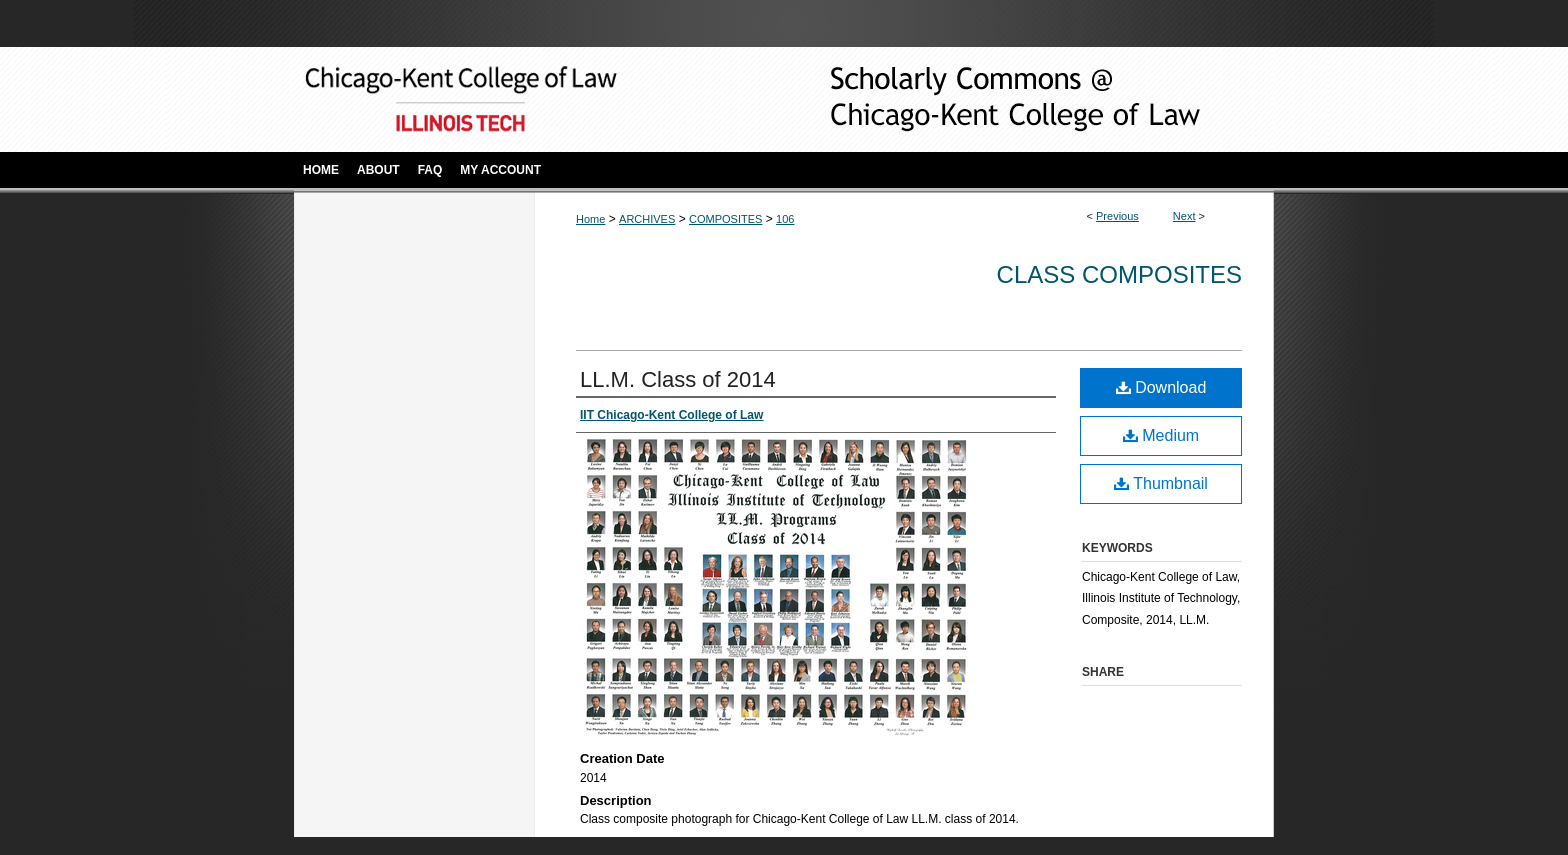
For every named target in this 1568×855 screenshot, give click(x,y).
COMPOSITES (725, 219)
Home (590, 219)
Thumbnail (1161, 483)
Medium (1161, 435)
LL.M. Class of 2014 (678, 379)
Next (1184, 216)
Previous (1117, 216)
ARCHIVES (647, 219)
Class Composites (1119, 274)
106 (785, 219)
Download (1161, 387)
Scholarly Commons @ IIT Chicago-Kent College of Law (984, 99)
